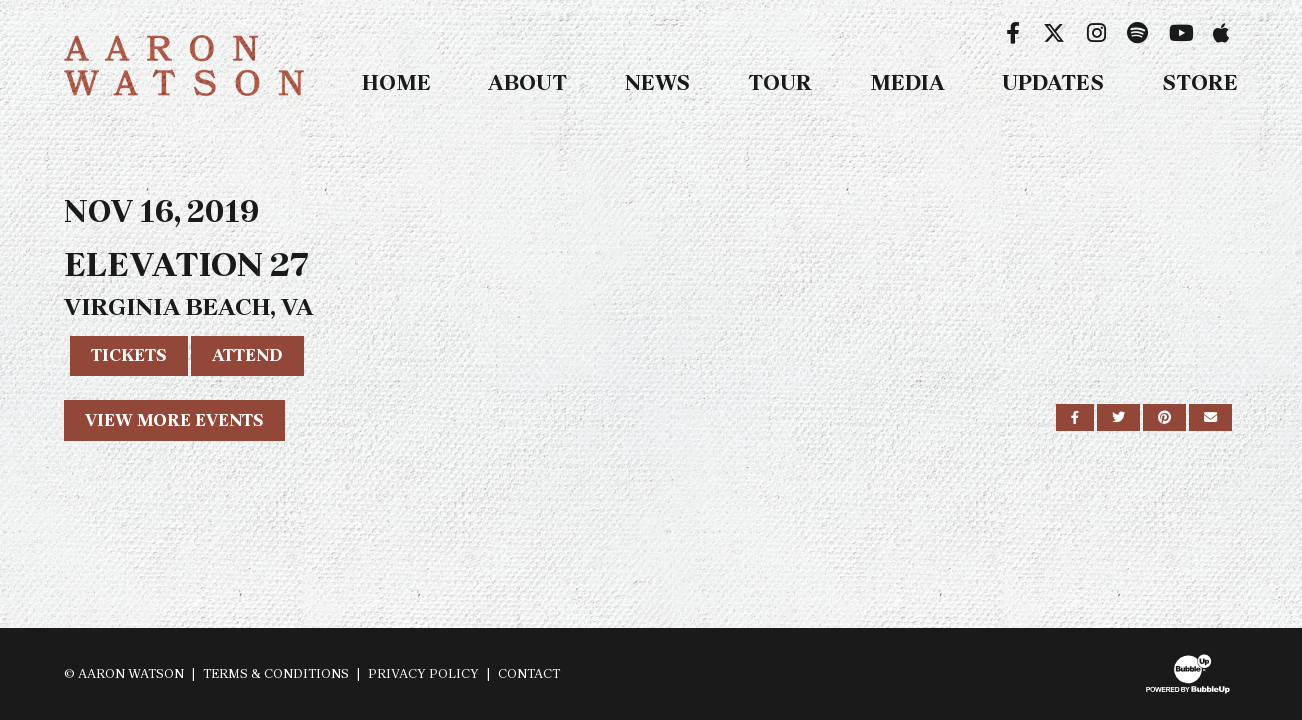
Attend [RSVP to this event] (247, 355)
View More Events (174, 420)
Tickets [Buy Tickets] (129, 355)
